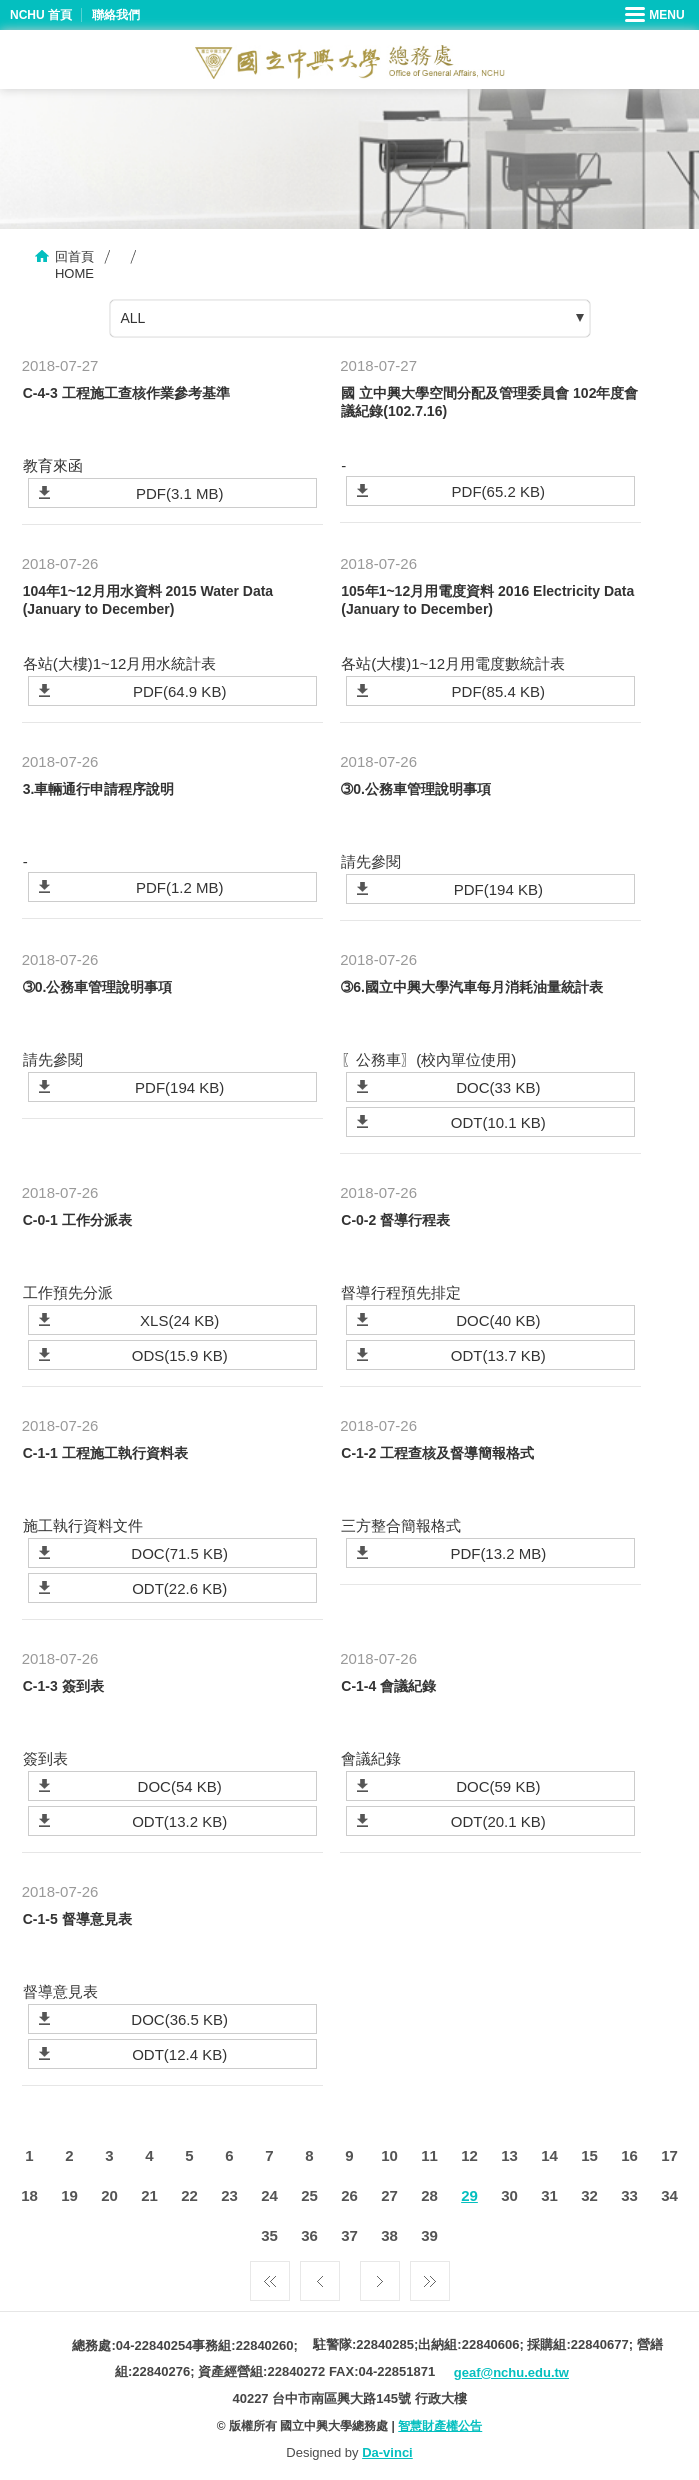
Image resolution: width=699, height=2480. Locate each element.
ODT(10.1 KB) (498, 1122)
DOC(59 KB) (498, 1786)
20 (109, 2195)
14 (549, 2155)
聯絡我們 (116, 15)
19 (69, 2195)
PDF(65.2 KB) (498, 491)
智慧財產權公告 (440, 2426)
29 (469, 2195)
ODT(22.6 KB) (179, 1588)
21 (149, 2195)
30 (509, 2195)
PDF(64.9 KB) (179, 691)
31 (549, 2195)
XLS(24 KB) (179, 1320)
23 (229, 2195)
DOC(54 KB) (180, 1786)
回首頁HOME (74, 265)
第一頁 (270, 2276)
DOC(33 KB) (498, 1087)
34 (669, 2195)
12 (469, 2155)
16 (629, 2155)
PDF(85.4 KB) (498, 691)
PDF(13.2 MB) (498, 1553)
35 (269, 2235)
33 (629, 2195)
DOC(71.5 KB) (179, 1553)
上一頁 (320, 2276)
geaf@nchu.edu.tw (511, 2372)
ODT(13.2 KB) (179, 1821)
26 (349, 2195)
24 (269, 2195)
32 (589, 2195)
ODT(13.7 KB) (498, 1355)
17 (669, 2155)
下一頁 (380, 2276)
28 (429, 2195)
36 (309, 2235)
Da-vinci (387, 2452)
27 (389, 2195)
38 (389, 2235)
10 (389, 2155)
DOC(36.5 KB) (179, 2019)
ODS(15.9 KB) (180, 1355)
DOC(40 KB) (498, 1320)
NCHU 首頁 (41, 15)
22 (189, 2195)
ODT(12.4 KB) (179, 2054)
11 (429, 2155)
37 (349, 2235)
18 (29, 2195)
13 (509, 2155)
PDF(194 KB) (498, 889)
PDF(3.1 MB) (180, 493)
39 (429, 2235)
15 (589, 2155)
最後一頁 (430, 2276)
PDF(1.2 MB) (180, 887)
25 (309, 2195)
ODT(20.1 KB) (498, 1821)
